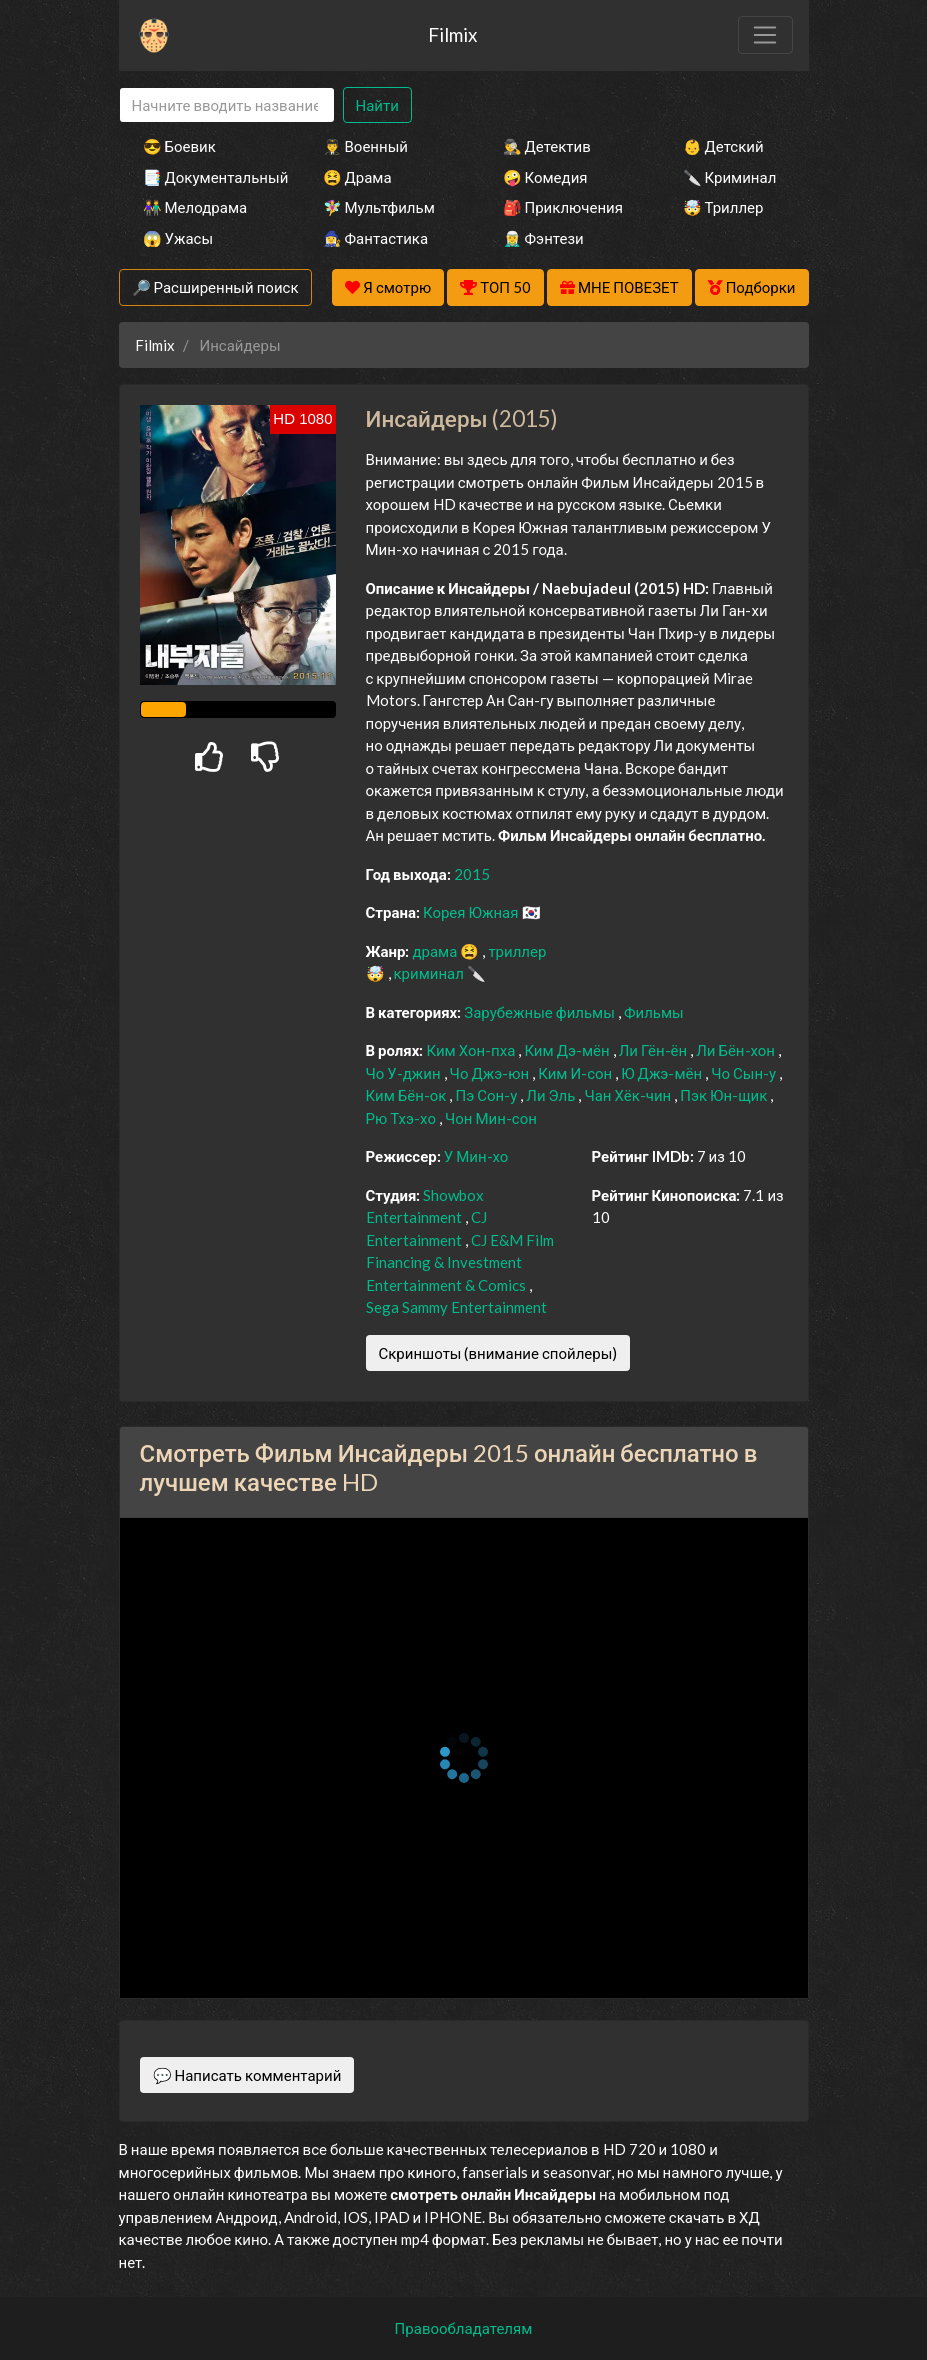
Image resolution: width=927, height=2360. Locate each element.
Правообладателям (464, 2328)
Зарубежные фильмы (541, 1012)
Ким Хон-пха (472, 1050)
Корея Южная (472, 912)
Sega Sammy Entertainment (456, 1307)
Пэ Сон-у (487, 1095)
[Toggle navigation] (765, 35)
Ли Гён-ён (654, 1050)
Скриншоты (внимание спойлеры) (498, 1353)
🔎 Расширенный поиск (215, 287)
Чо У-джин (405, 1073)
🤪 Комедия (545, 177)
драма (436, 951)
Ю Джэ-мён (663, 1073)
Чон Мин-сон (491, 1118)
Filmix (452, 34)
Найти (377, 105)
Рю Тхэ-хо (402, 1118)
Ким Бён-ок (408, 1095)
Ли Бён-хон (737, 1050)
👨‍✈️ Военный (365, 146)
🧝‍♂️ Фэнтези (543, 238)
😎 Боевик (179, 146)
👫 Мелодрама (195, 207)
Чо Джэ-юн (491, 1073)
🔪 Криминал (730, 177)
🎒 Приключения (563, 207)
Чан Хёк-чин (629, 1095)
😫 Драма (357, 177)
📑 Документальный (206, 177)
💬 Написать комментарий (247, 2075)
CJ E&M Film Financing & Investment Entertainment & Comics (460, 1262)
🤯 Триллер (723, 207)
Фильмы (654, 1012)
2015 (472, 874)
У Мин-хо (476, 1156)
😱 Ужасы (178, 238)
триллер (517, 951)
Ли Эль (552, 1095)
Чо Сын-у (745, 1073)
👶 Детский (723, 146)
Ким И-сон (576, 1073)
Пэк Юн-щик (725, 1095)
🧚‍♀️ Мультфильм (379, 207)
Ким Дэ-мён (568, 1050)
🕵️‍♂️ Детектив (547, 146)
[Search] (227, 105)
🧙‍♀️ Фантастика (376, 238)
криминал (430, 973)
